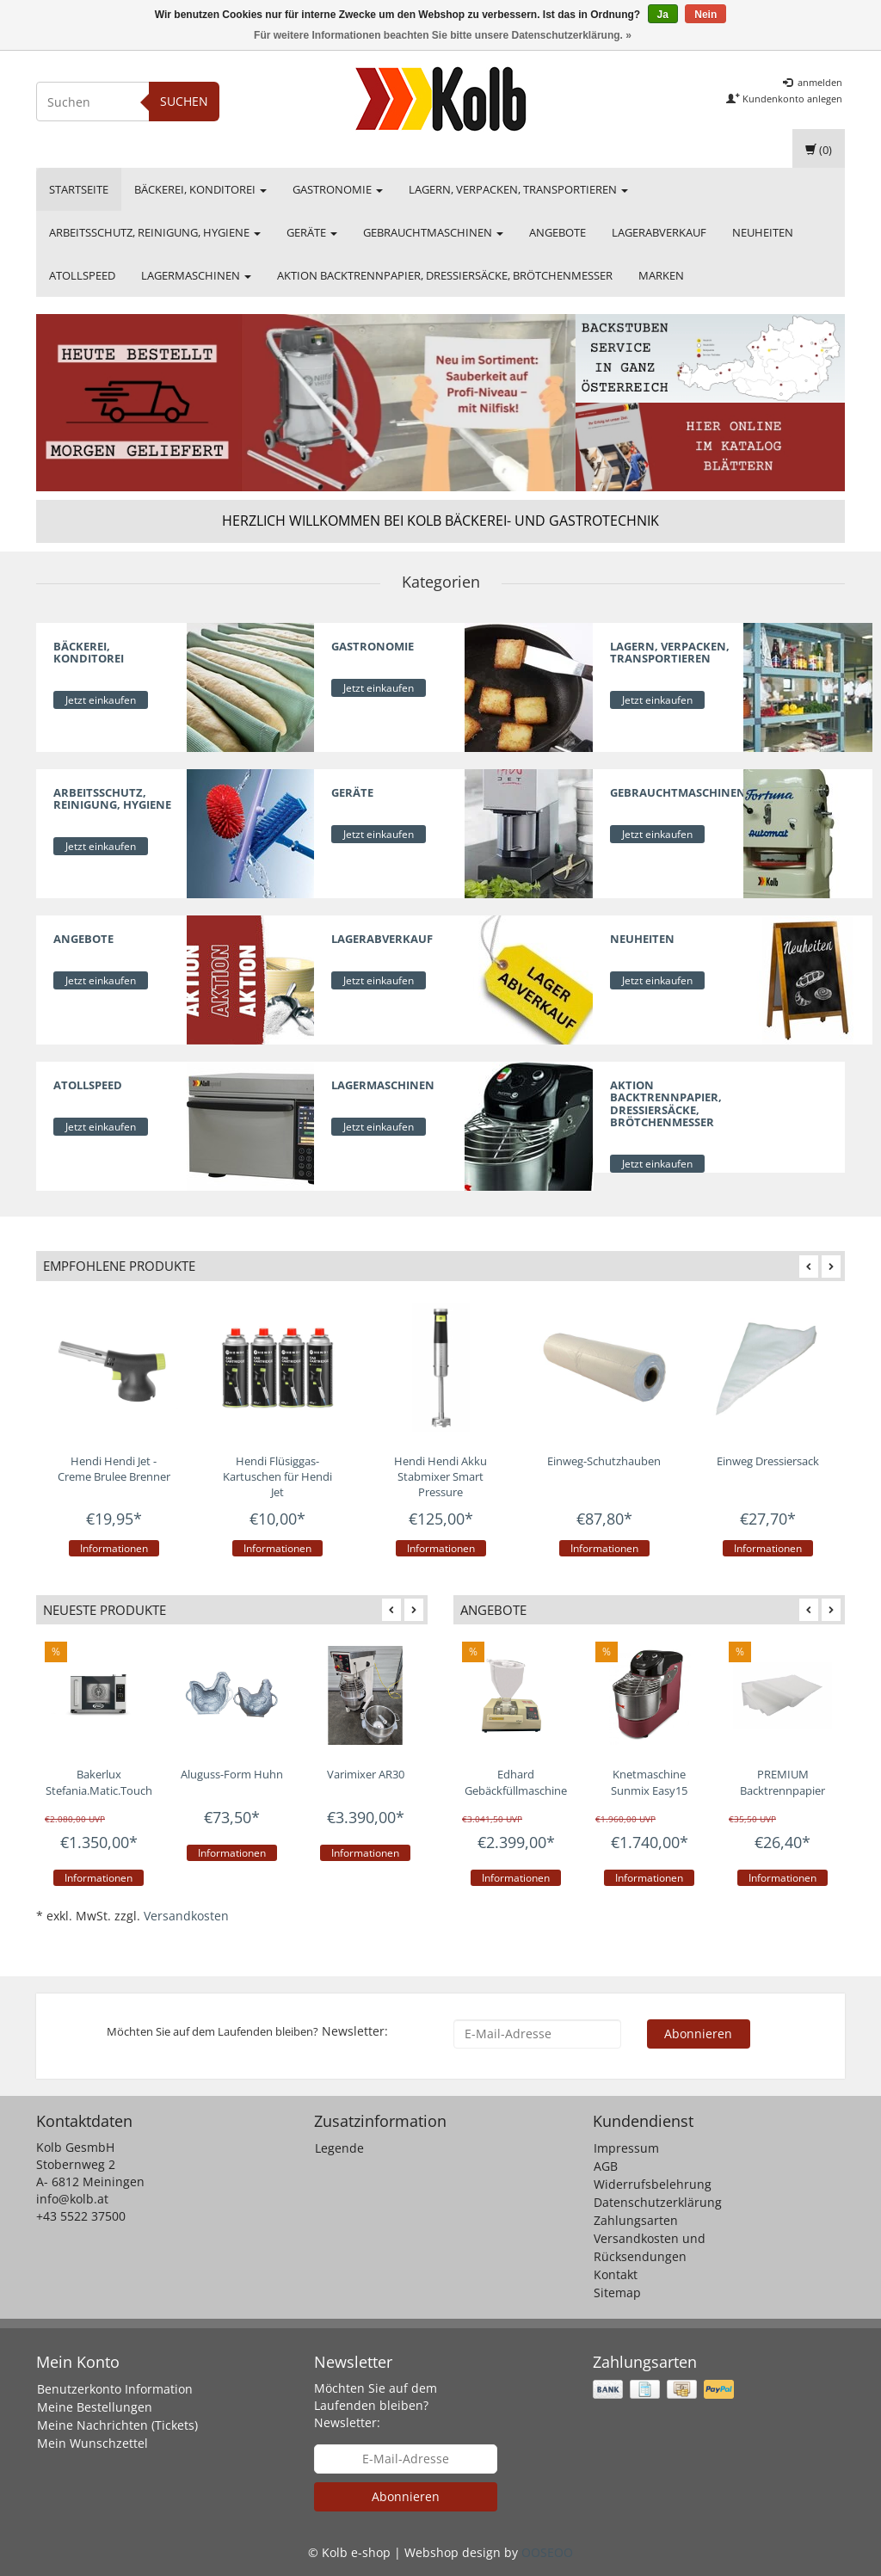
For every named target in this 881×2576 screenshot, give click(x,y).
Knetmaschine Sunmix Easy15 (649, 1782)
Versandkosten (186, 1915)
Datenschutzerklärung (658, 2202)
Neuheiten (762, 232)
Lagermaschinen (196, 275)
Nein (705, 15)
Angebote (557, 232)
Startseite (78, 189)
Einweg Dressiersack (768, 1461)
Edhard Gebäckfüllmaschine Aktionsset (516, 1790)
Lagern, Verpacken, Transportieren (518, 189)
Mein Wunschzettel (92, 2443)
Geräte (311, 232)
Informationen (114, 1548)
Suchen (184, 101)
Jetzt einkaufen (100, 700)
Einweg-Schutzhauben (604, 1461)
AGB (606, 2166)
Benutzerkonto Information (115, 2389)
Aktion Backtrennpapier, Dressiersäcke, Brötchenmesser (445, 275)
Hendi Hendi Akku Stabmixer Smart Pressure (440, 1476)
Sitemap (617, 2292)
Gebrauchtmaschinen (433, 232)
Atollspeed (82, 275)
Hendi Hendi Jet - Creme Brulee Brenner (114, 1468)
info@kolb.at (72, 2199)
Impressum (626, 2148)
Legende (339, 2148)
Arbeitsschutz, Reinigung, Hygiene (155, 232)
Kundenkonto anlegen (784, 98)
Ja (662, 15)
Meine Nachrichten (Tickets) (117, 2425)
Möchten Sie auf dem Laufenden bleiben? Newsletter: (375, 2405)
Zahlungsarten (636, 2220)
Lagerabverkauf (659, 232)
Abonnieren (698, 2033)
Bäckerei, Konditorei (200, 189)
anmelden (812, 82)
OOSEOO (547, 2552)
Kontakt (616, 2274)
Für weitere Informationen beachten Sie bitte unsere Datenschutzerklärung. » (442, 35)
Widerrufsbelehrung (653, 2184)
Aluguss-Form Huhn (232, 1774)
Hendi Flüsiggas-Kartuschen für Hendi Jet (277, 1476)
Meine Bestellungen (94, 2407)
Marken (661, 275)
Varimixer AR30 (365, 1774)
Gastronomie (338, 189)
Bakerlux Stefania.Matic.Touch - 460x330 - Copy (99, 1790)
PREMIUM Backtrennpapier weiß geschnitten (782, 1790)
